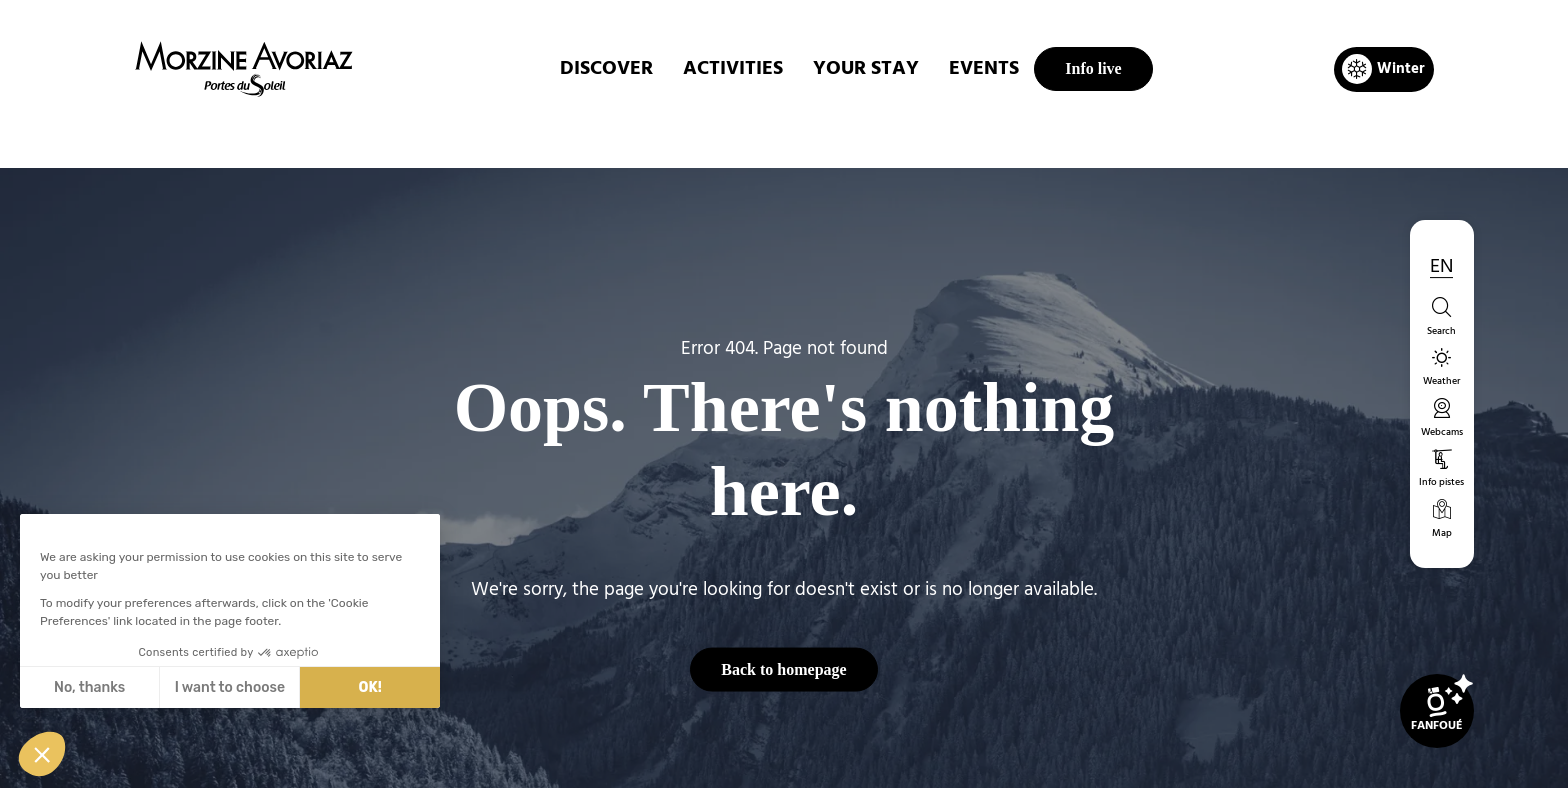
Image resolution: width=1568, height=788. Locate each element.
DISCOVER (606, 69)
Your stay (866, 69)
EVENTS (984, 69)
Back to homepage (783, 668)
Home (678, 134)
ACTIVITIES (733, 69)
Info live (1093, 68)
